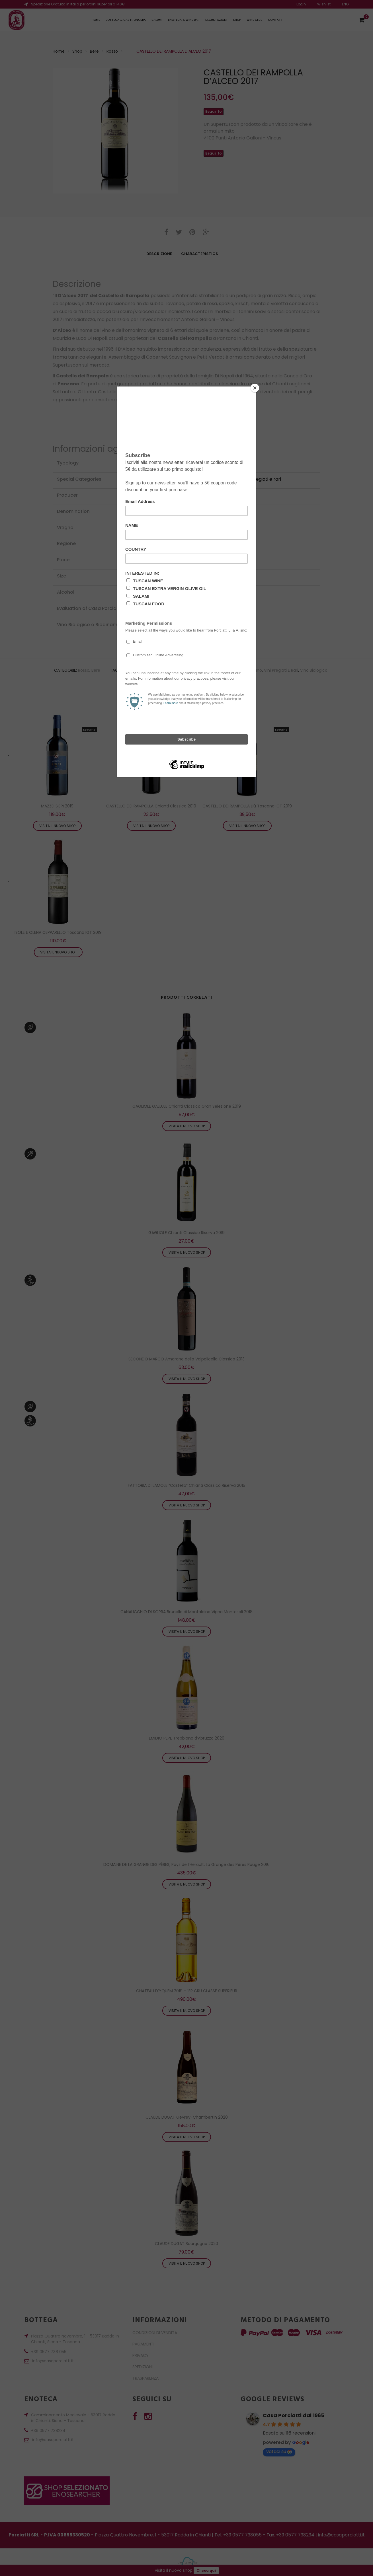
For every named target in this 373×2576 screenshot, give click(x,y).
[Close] (255, 388)
